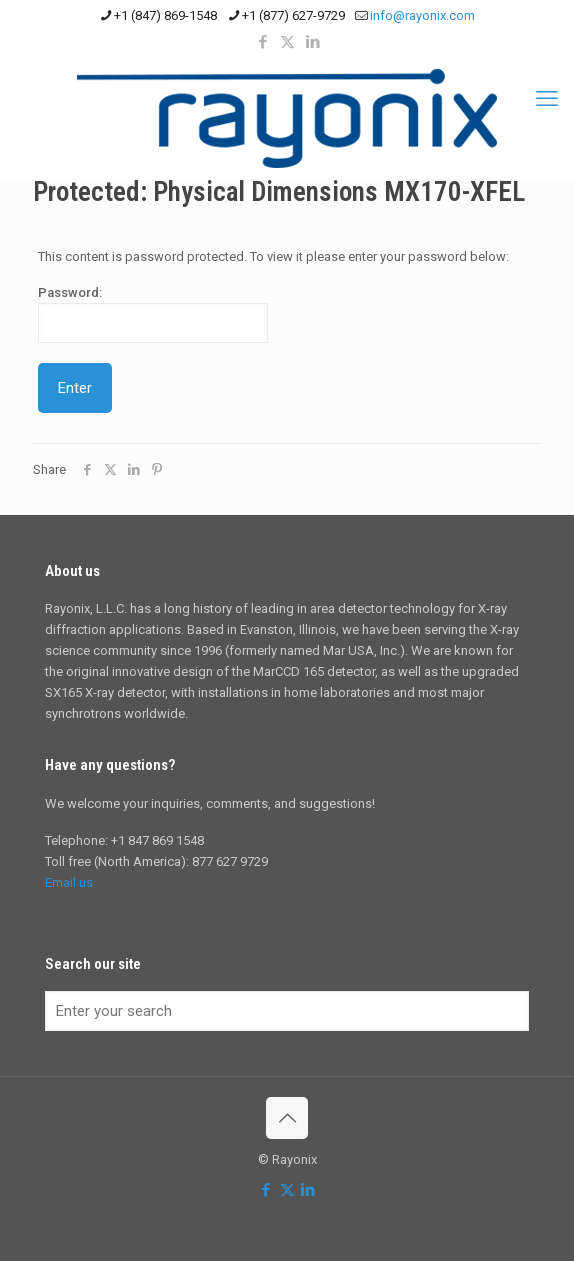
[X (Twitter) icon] (287, 42)
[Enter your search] (287, 1011)
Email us (69, 882)
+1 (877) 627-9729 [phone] (293, 15)
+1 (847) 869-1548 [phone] (165, 15)
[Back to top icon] (287, 1118)
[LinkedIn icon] (312, 42)
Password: (153, 314)
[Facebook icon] (262, 42)
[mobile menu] (547, 99)
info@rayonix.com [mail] (422, 15)
